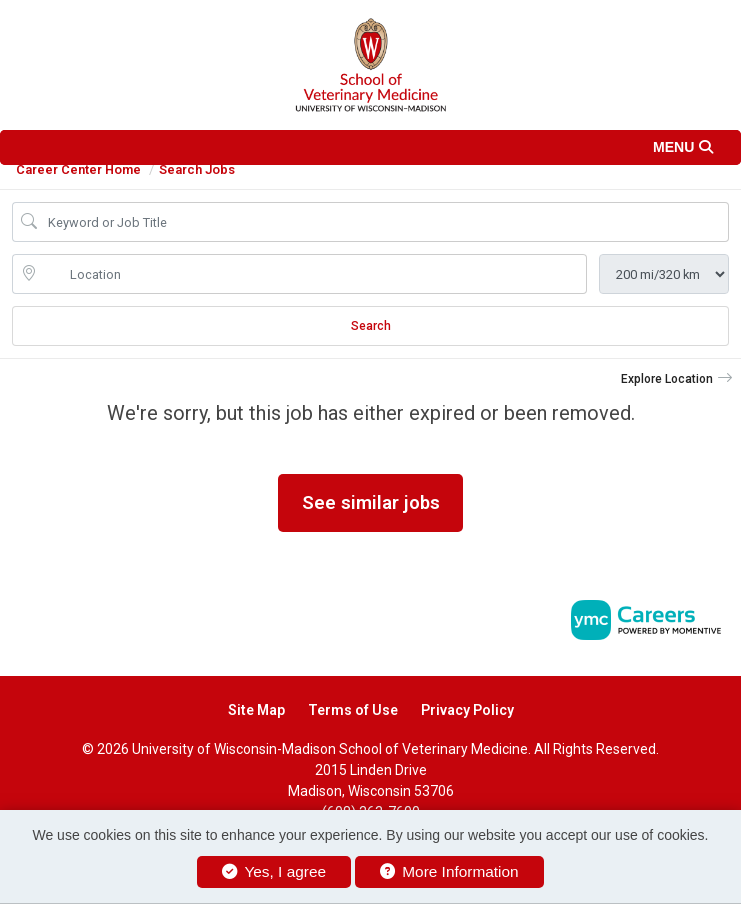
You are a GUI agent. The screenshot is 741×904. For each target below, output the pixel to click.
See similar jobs (371, 502)
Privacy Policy (467, 710)
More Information (449, 871)
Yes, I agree (274, 871)
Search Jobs (197, 169)
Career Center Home (78, 169)
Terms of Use (353, 710)
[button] (370, 147)
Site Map (256, 710)
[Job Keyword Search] (384, 222)
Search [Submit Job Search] (371, 326)
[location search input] (313, 274)
